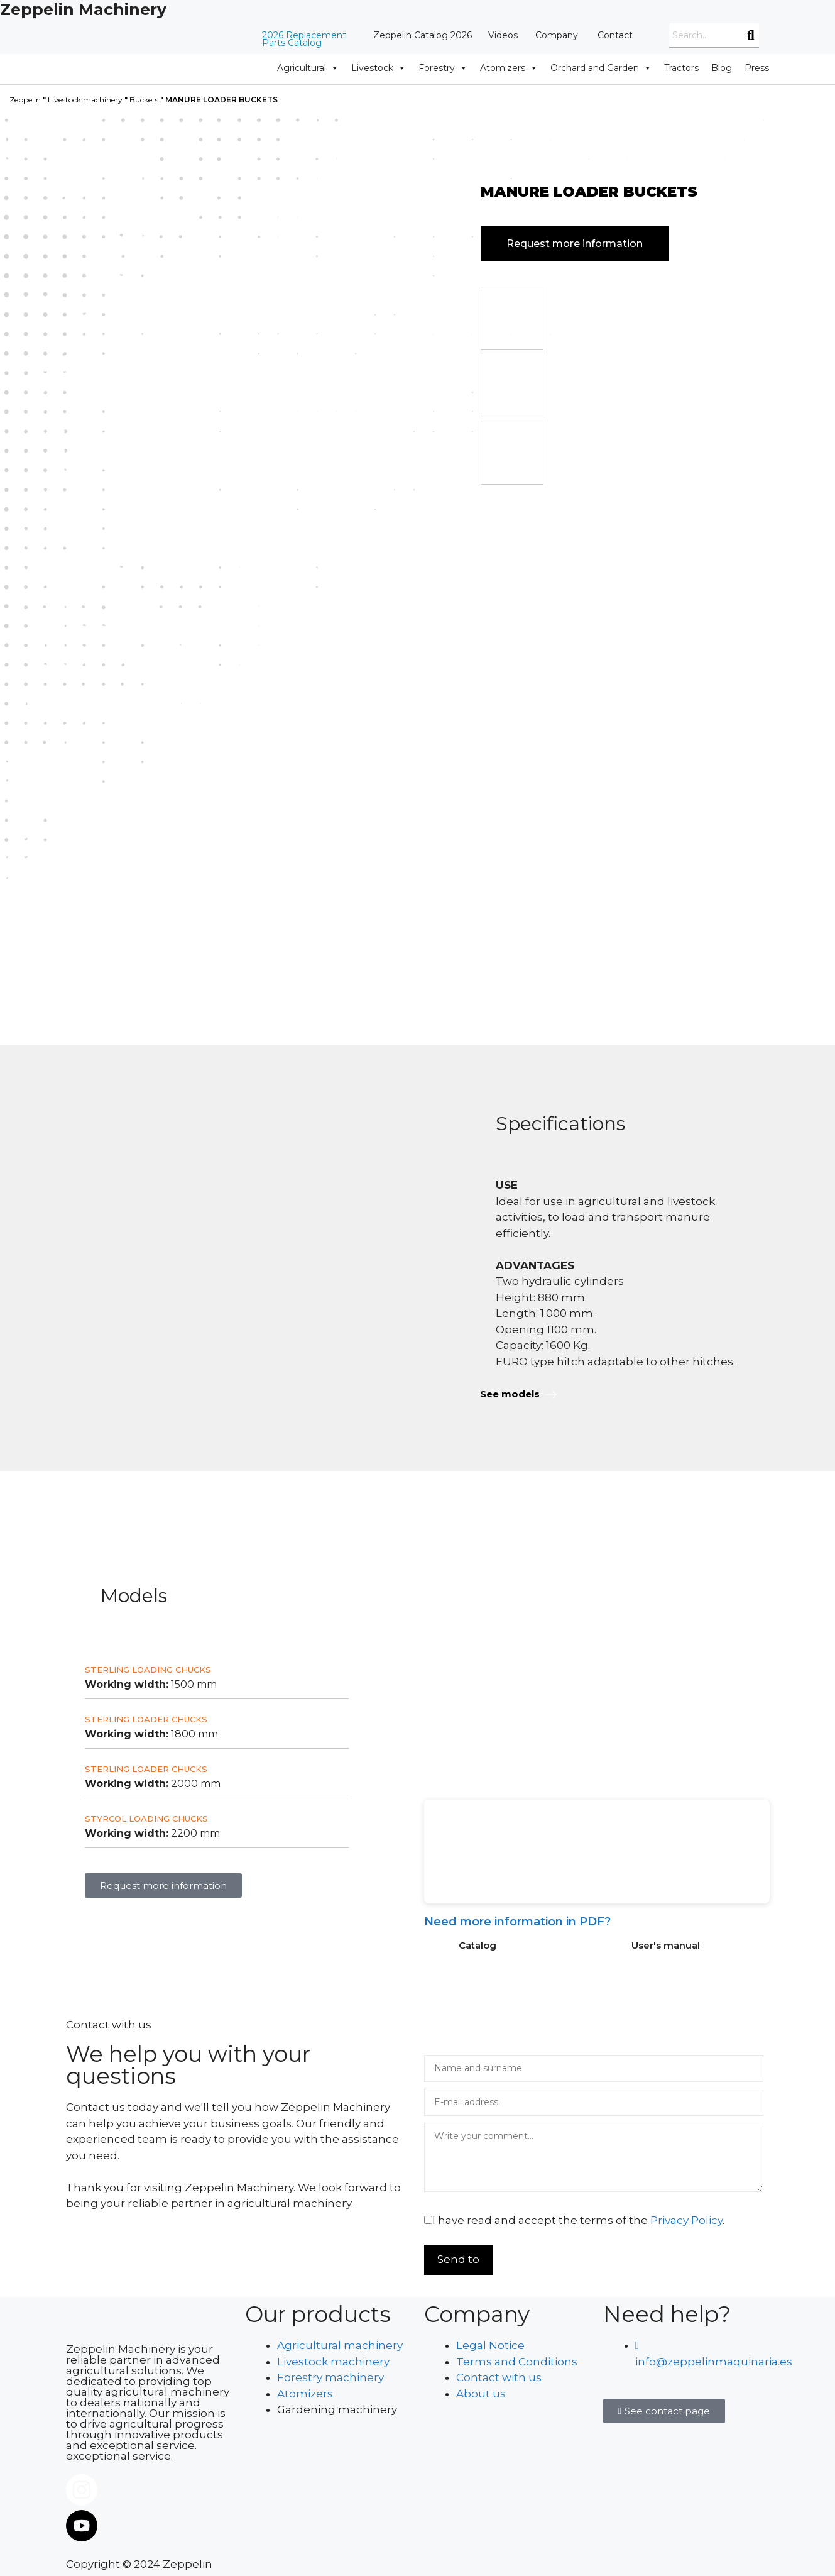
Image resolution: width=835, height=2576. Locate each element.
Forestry (442, 67)
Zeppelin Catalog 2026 (422, 35)
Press (757, 68)
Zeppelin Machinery (83, 9)
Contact (615, 35)
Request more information (574, 244)
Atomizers (509, 67)
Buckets (143, 99)
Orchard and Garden (601, 67)
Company (556, 35)
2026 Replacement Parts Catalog (304, 39)
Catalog (477, 1945)
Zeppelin (25, 99)
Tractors (681, 68)
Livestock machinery (85, 99)
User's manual (665, 1945)
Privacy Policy (686, 2220)
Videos (503, 35)
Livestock (378, 67)
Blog (721, 68)
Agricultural (308, 67)
